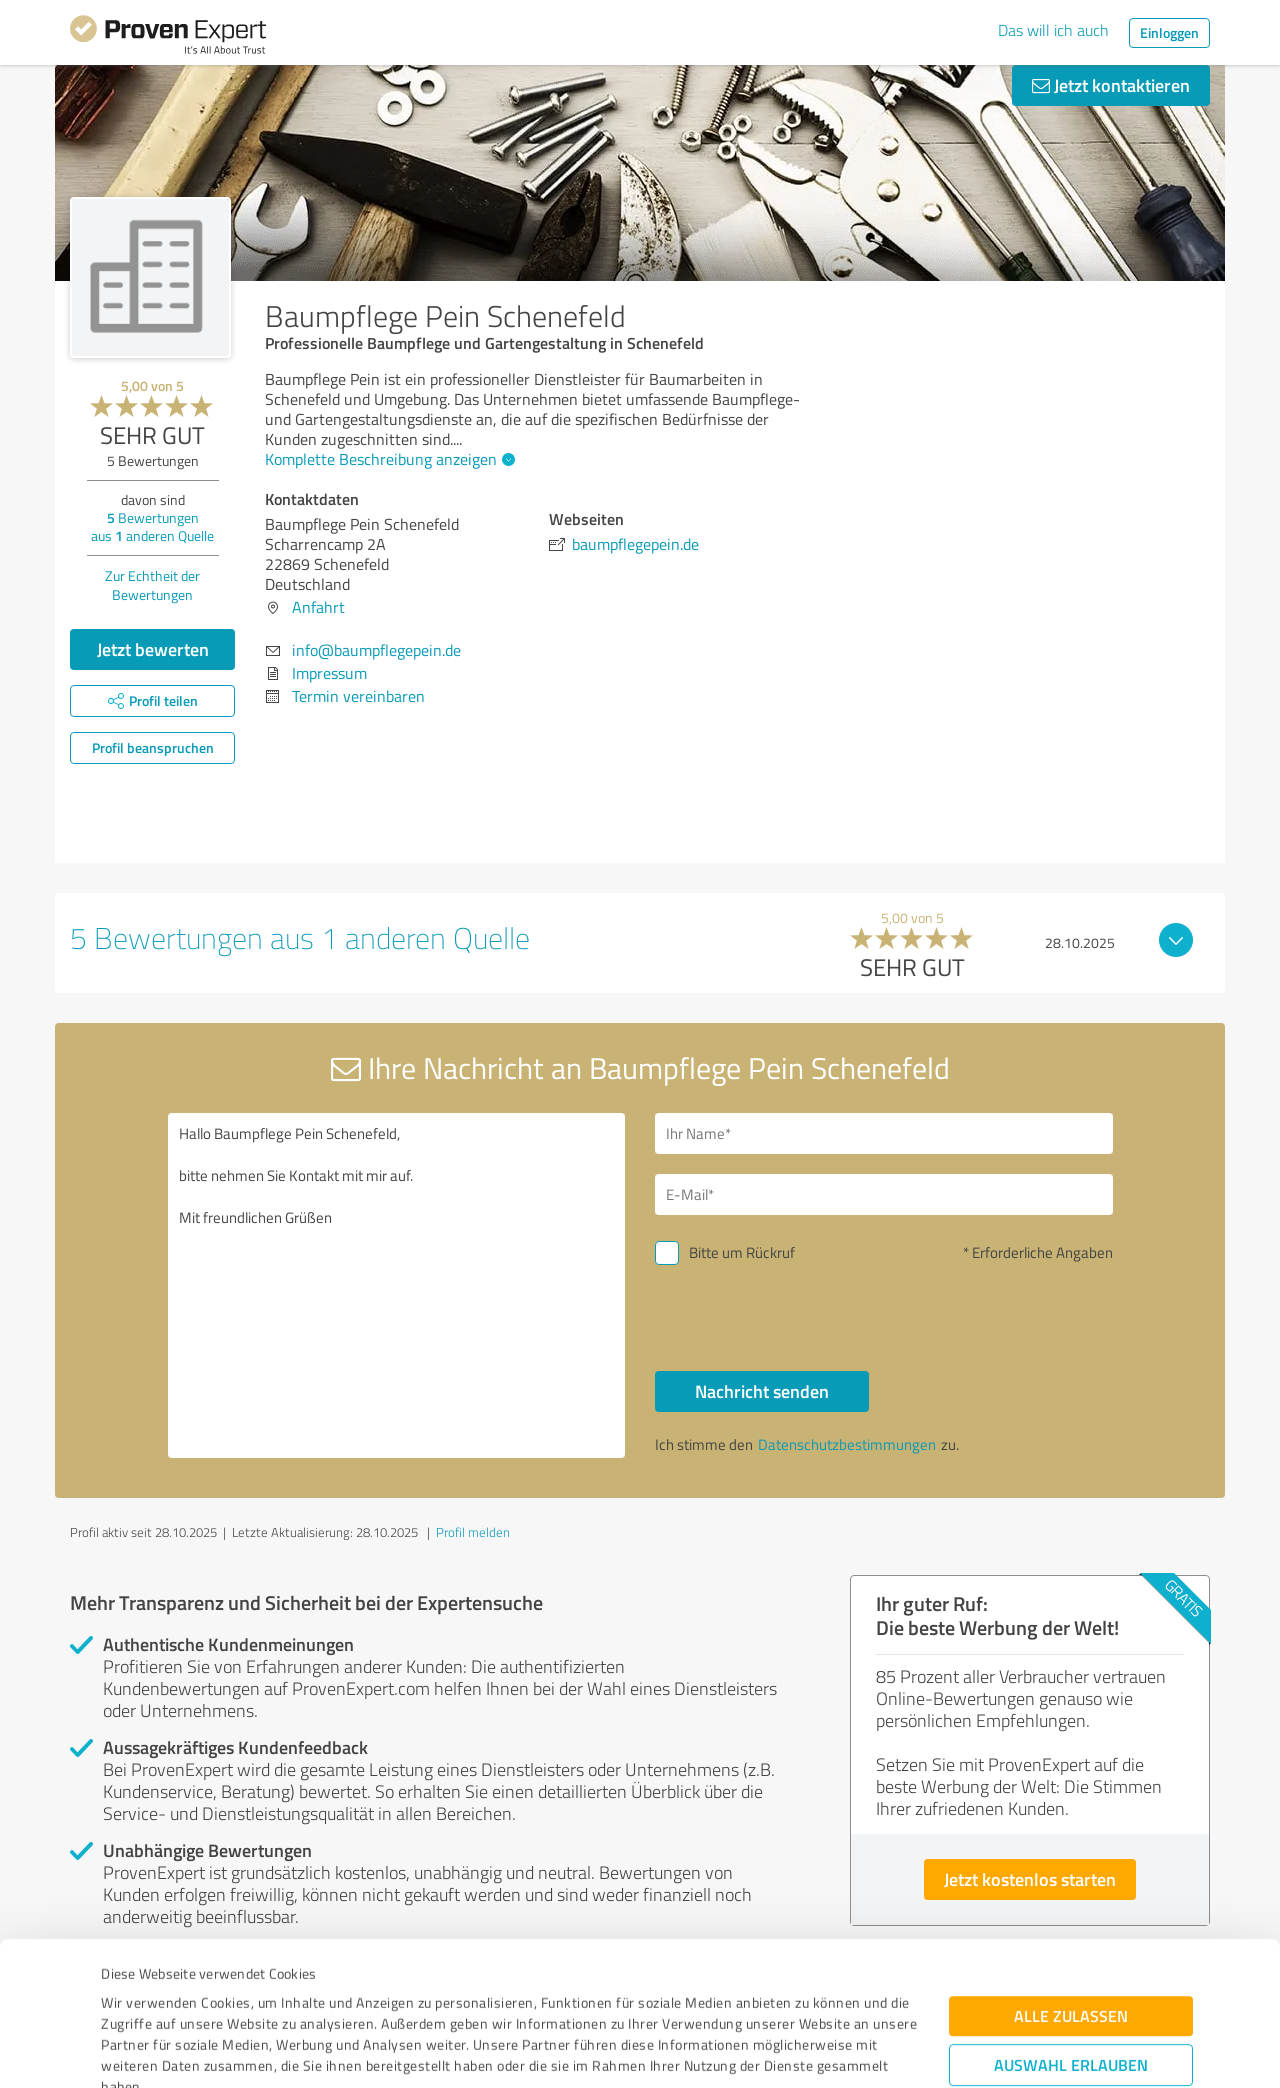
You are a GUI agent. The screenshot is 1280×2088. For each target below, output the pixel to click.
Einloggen (1169, 32)
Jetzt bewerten (153, 649)
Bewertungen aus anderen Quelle (152, 526)
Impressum (137, 1994)
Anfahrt (318, 607)
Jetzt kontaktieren (1111, 85)
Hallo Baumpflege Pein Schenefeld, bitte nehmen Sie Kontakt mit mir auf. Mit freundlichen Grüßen (397, 1285)
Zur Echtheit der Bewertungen (152, 585)
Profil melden (473, 1532)
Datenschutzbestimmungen (271, 1994)
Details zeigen (780, 2050)
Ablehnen (1071, 1992)
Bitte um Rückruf (742, 1252)
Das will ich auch (1053, 30)
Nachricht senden (762, 1391)
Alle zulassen (1071, 1881)
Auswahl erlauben (1071, 1930)
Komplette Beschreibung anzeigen (387, 459)
